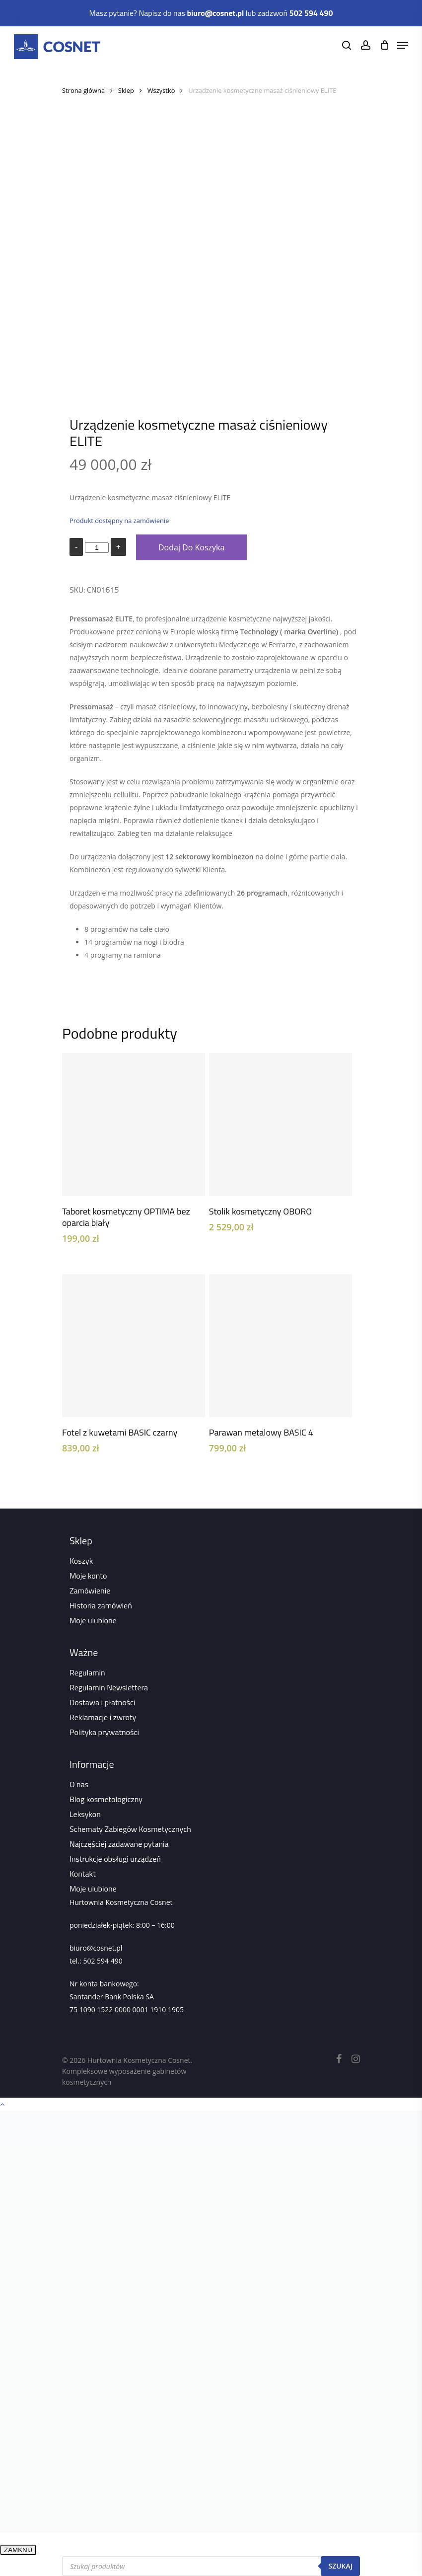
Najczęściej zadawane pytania (119, 1843)
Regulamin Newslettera (109, 1687)
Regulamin (87, 1672)
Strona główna (83, 90)
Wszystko (161, 90)
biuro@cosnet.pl (96, 1948)
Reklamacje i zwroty (103, 1717)
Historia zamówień (101, 1605)
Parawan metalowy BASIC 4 (261, 1432)
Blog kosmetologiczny (106, 1799)
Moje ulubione (93, 1620)
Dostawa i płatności (103, 1702)
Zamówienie (90, 1590)
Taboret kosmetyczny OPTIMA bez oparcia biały (126, 1217)
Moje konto (88, 1575)
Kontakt (83, 1873)
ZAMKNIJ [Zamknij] (18, 2550)
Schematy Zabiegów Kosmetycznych (130, 1828)
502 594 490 (102, 1961)
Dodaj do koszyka (191, 547)
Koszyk (81, 1560)
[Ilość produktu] (97, 547)
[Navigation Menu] (402, 45)
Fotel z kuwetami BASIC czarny (119, 1432)
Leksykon (85, 1814)
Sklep (126, 90)
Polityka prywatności (104, 1732)
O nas (79, 1784)
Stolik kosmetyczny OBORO (260, 1211)
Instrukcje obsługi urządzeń (115, 1858)
